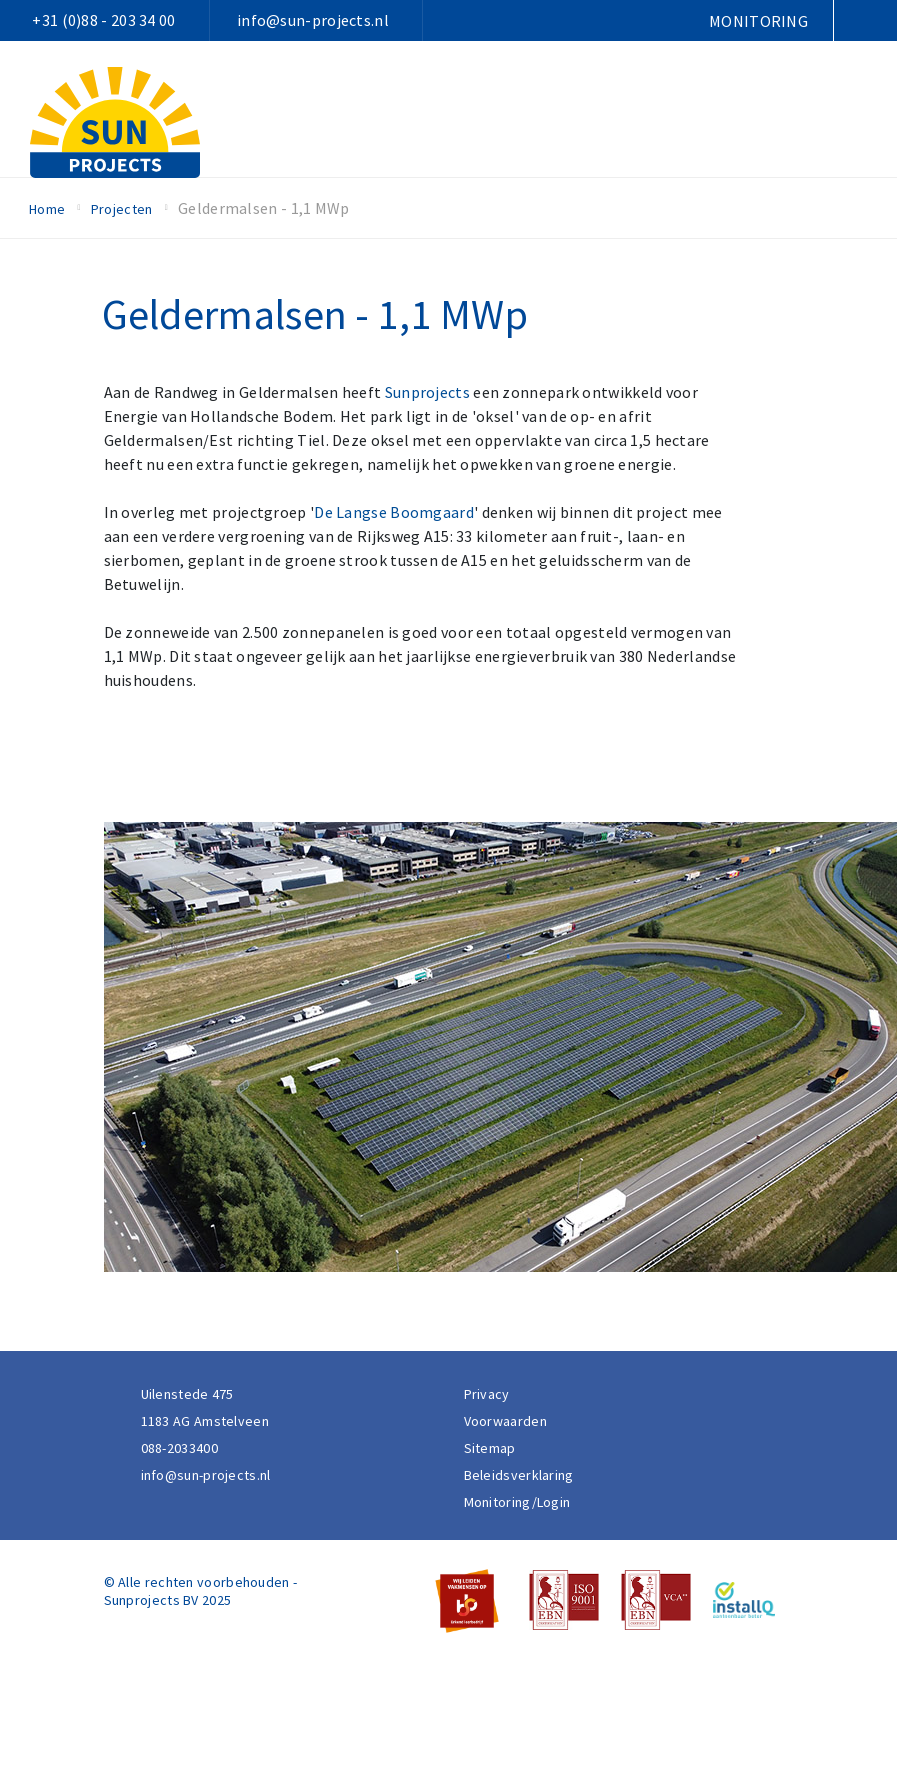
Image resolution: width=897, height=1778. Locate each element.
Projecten (122, 209)
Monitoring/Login (517, 1502)
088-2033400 (179, 1448)
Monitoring (758, 21)
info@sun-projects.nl (313, 20)
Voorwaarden (505, 1421)
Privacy (487, 1394)
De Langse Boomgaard (394, 512)
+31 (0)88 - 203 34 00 (103, 20)
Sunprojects (427, 392)
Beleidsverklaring (519, 1475)
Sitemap (490, 1448)
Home (47, 209)
